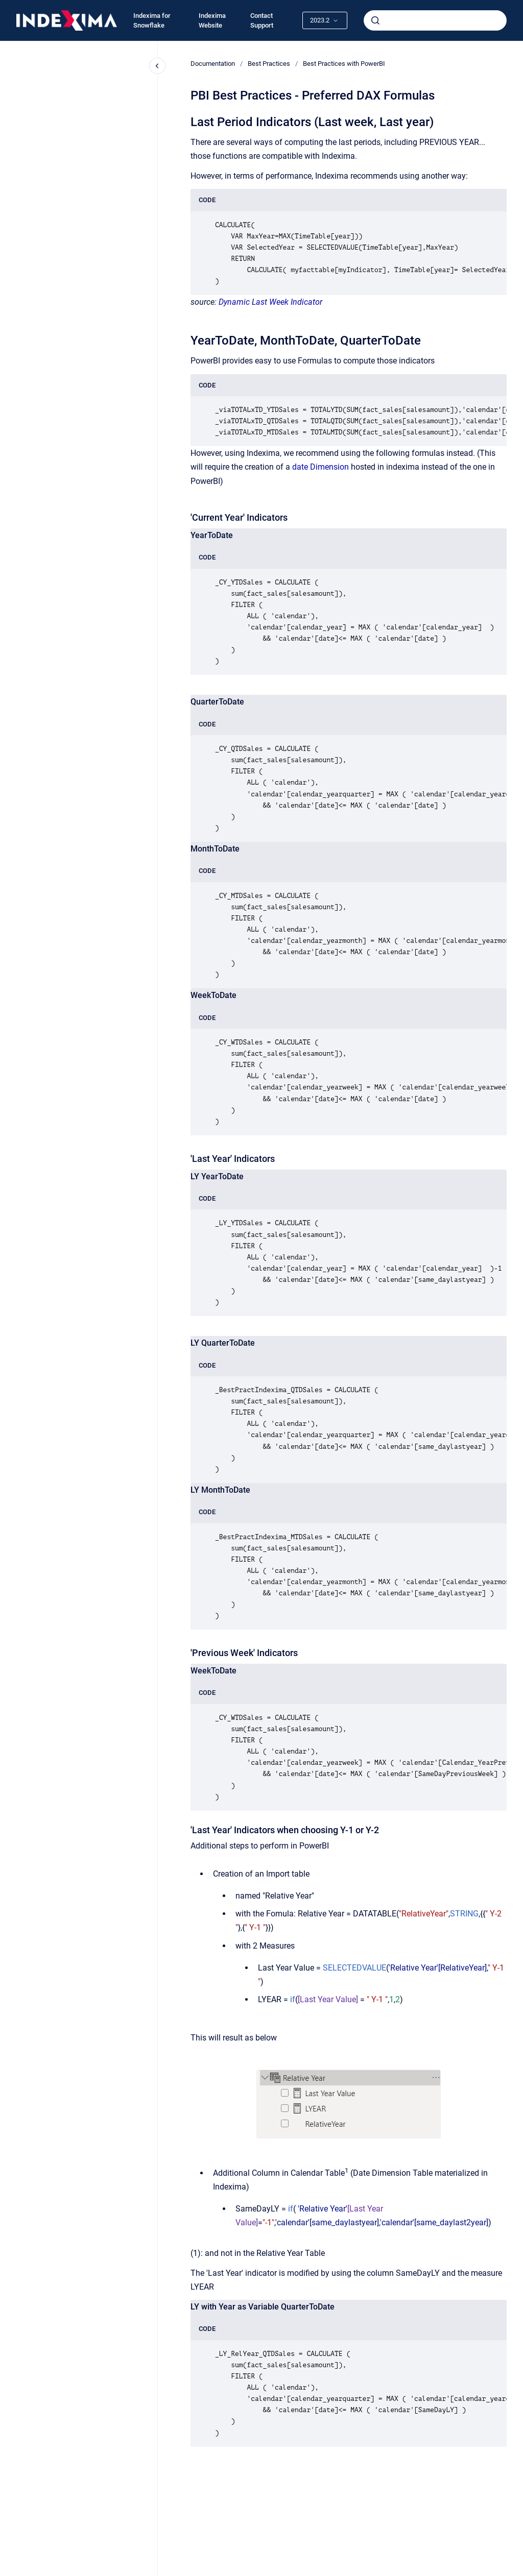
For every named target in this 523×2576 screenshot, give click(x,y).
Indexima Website (212, 21)
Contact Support (261, 21)
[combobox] (435, 20)
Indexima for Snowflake (152, 21)
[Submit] (375, 20)
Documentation (213, 63)
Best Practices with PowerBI (344, 63)
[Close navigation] (157, 66)
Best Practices (269, 63)
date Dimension (320, 467)
